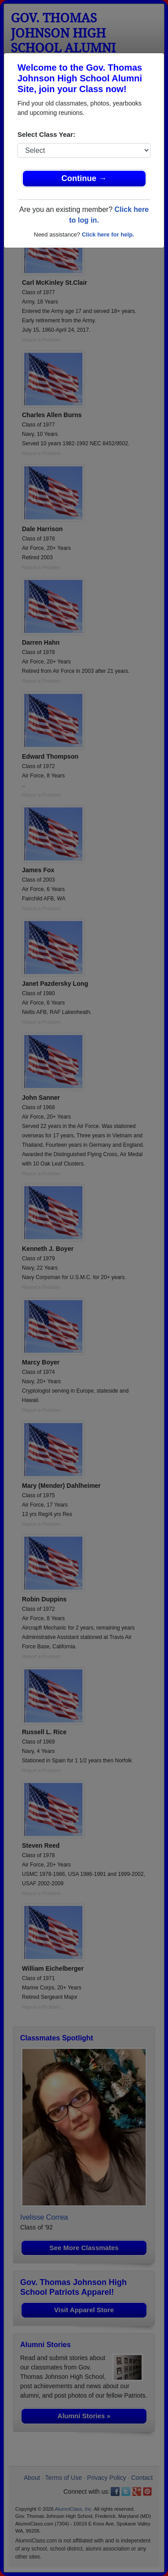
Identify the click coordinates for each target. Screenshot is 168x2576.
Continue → (84, 178)
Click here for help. (108, 234)
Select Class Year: (46, 134)
